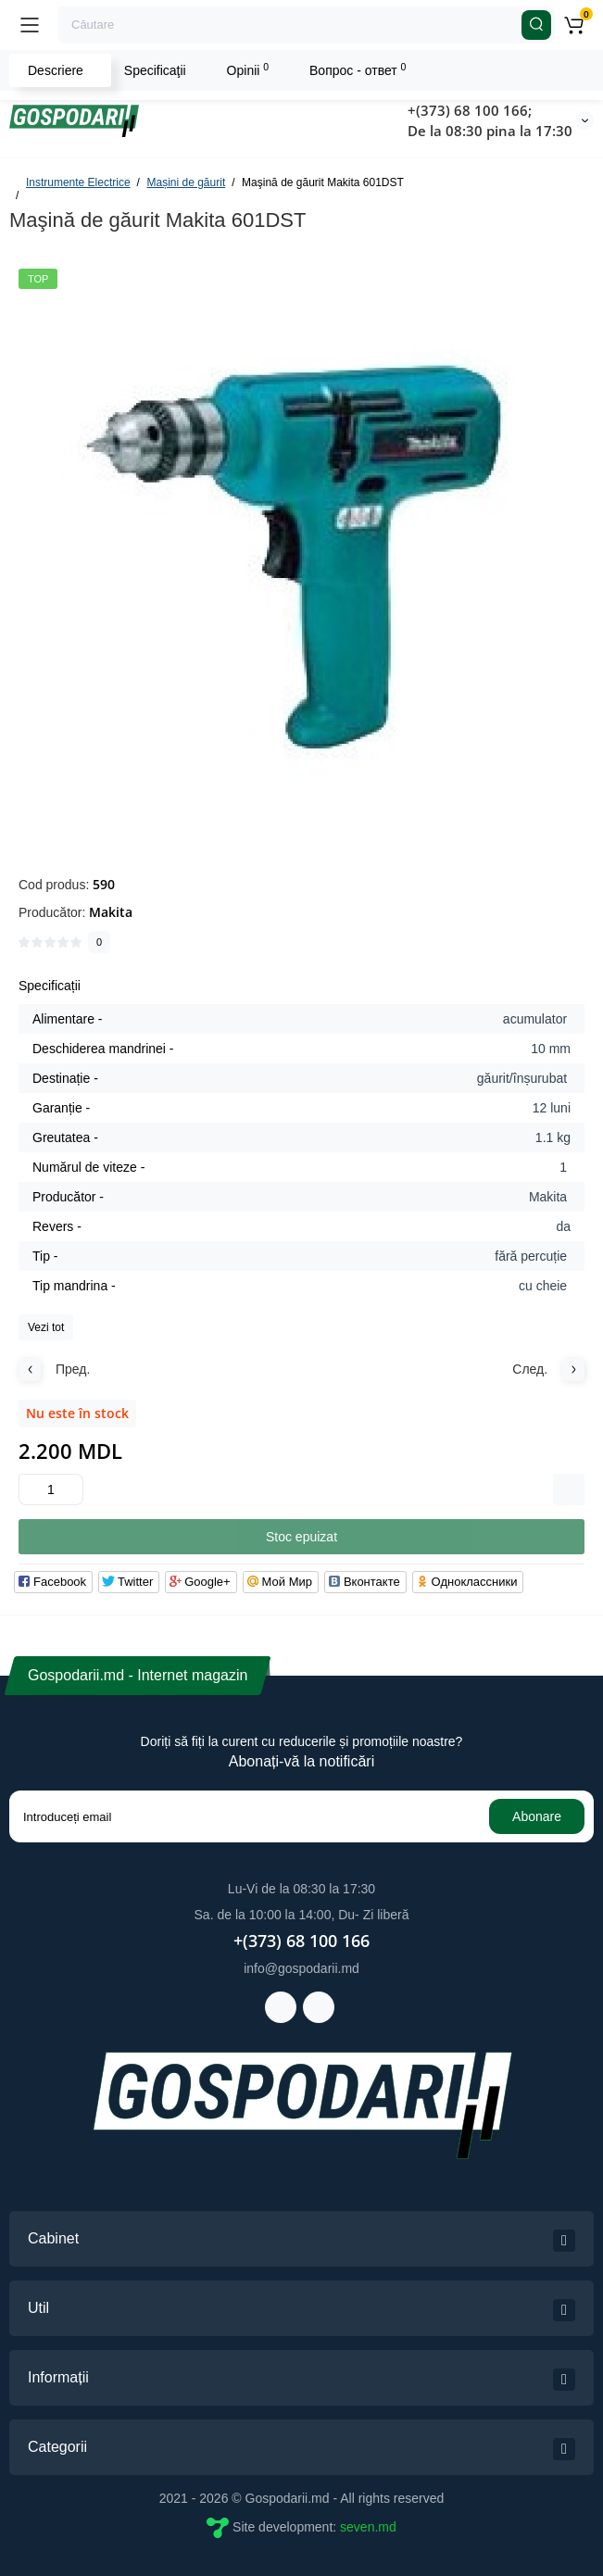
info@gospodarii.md (301, 1968)
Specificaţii (155, 70)
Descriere (55, 70)
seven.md (368, 2526)
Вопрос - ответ (357, 69)
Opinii (248, 69)
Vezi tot (46, 1327)
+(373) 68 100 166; (470, 110)
